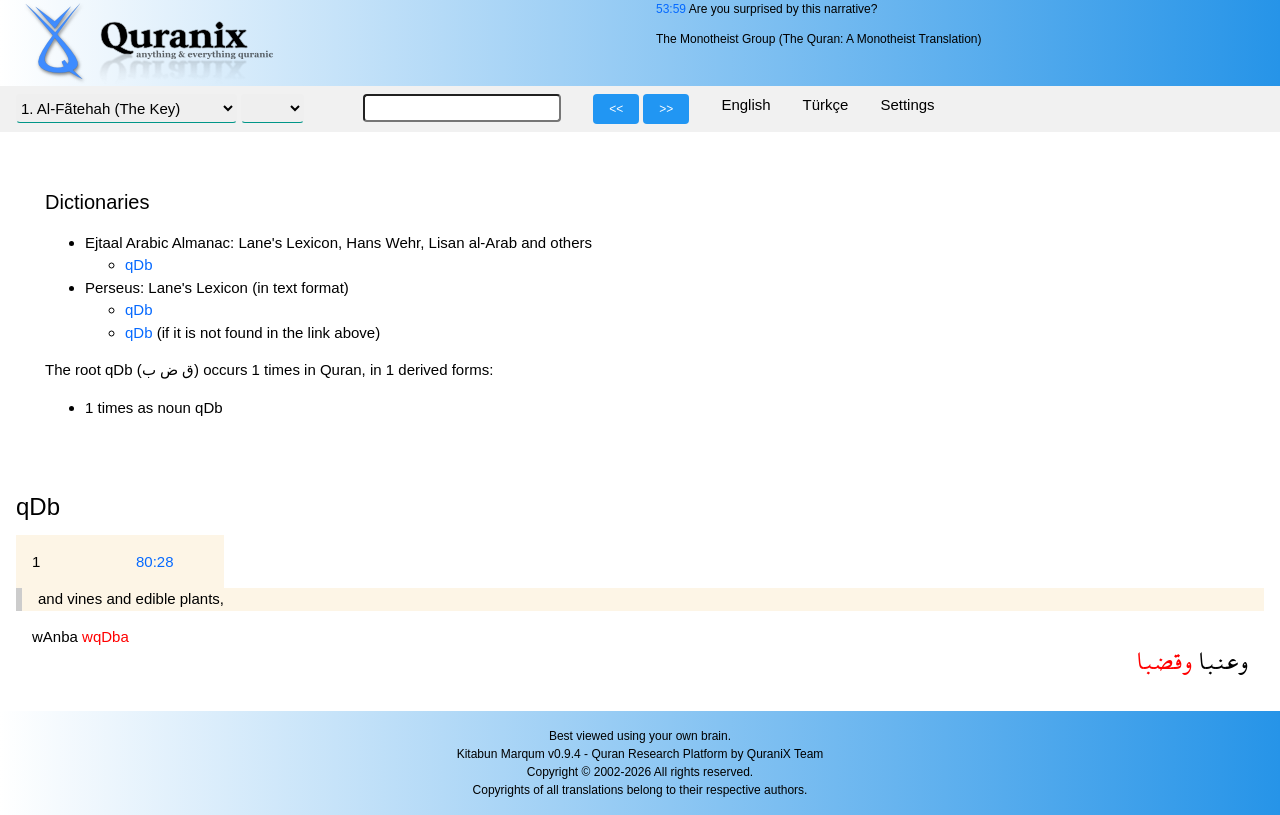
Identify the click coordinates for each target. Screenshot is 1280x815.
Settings (907, 104)
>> (666, 109)
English (745, 104)
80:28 (155, 561)
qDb (139, 264)
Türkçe (826, 104)
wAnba (57, 636)
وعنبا (1220, 660)
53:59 (671, 9)
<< (616, 109)
